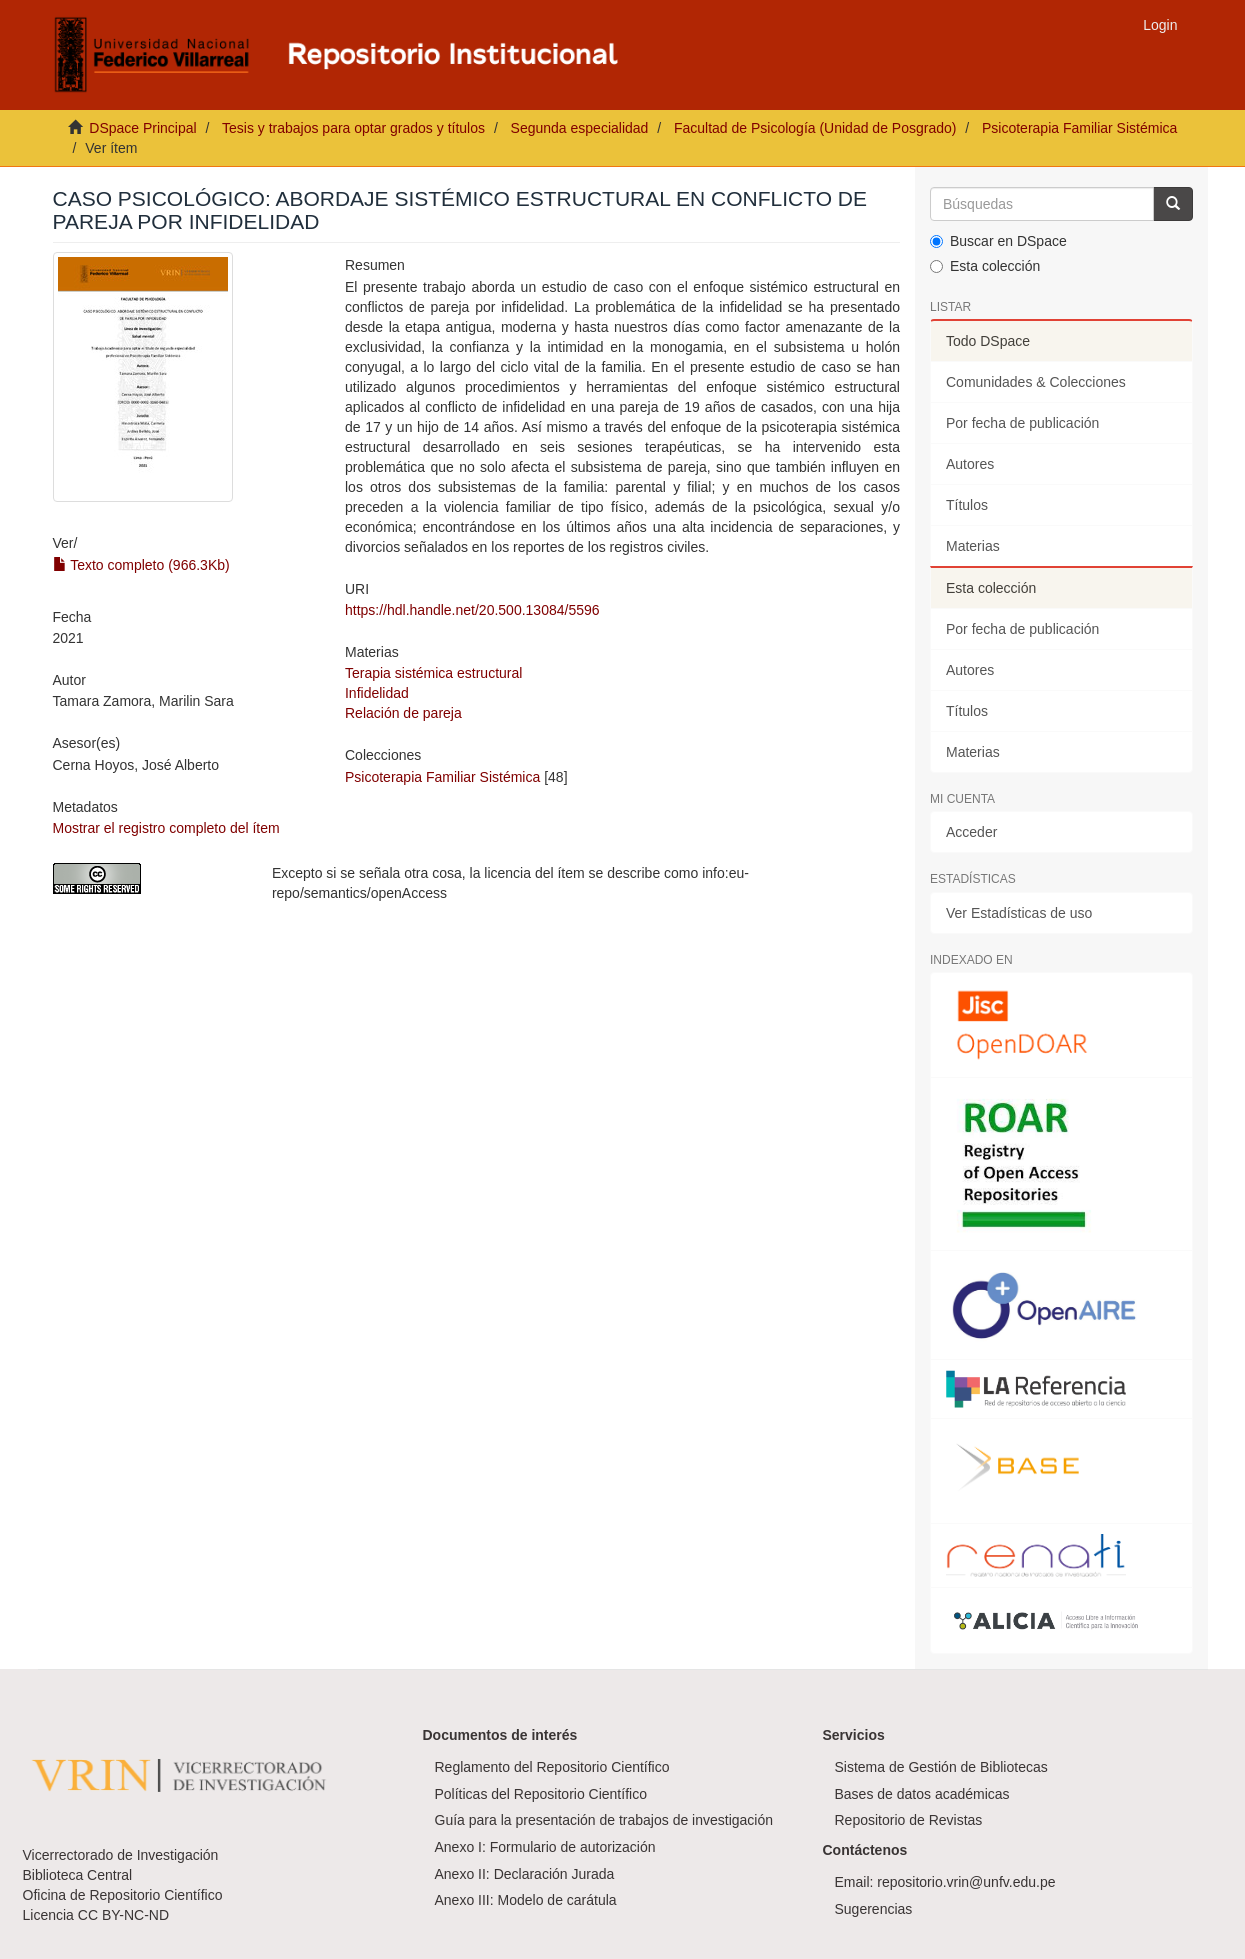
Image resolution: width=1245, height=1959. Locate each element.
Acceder (971, 832)
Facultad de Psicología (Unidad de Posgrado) (815, 128)
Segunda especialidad (580, 128)
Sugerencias (874, 1909)
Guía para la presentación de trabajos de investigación (604, 1820)
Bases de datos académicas (922, 1794)
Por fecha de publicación (1022, 423)
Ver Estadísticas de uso (1019, 913)
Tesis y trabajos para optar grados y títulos (353, 128)
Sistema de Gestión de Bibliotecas (941, 1767)
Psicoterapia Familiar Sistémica (1079, 128)
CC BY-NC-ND (123, 1915)
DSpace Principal (142, 128)
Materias (973, 546)
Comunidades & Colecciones (1036, 382)
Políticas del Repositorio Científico (541, 1794)
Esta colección (985, 266)
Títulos (967, 505)
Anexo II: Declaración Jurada (525, 1874)
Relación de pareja (403, 713)
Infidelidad (377, 693)
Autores (970, 464)
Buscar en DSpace (998, 241)
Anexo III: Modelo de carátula (526, 1900)
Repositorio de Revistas (909, 1820)
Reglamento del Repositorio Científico (552, 1767)
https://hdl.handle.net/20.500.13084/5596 (472, 610)
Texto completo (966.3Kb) (141, 565)
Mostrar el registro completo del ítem (166, 828)
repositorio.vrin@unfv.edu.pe (966, 1882)
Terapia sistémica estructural (433, 673)
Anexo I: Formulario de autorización (545, 1847)
